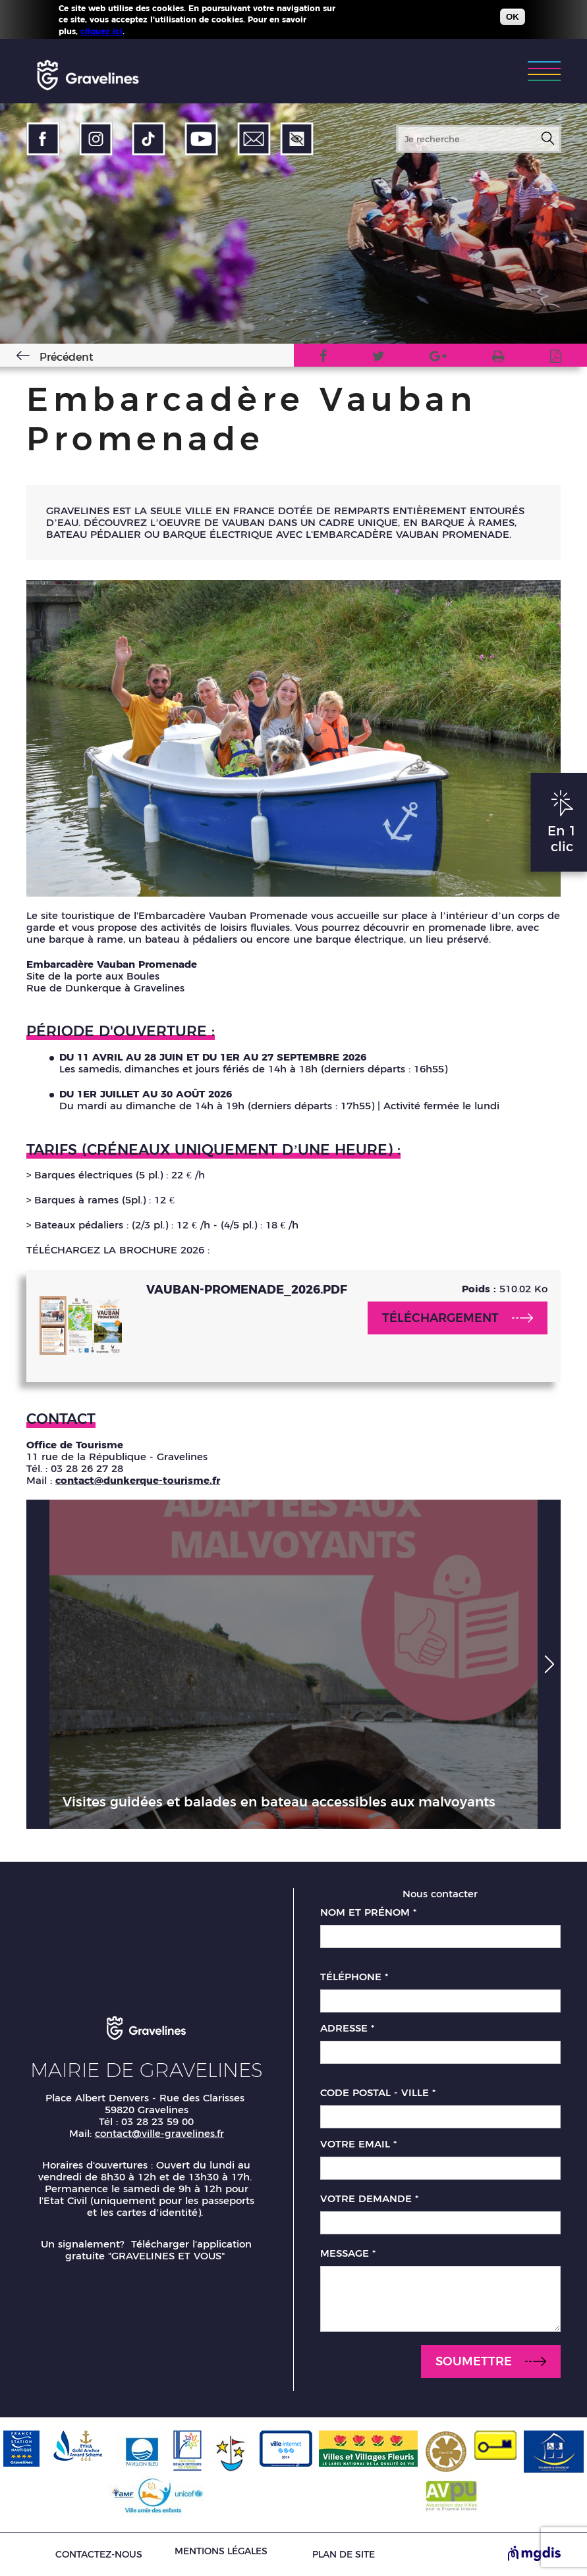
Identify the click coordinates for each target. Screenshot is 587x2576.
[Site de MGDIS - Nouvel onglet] (534, 2554)
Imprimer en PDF (555, 358)
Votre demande (369, 2199)
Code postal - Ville (377, 2093)
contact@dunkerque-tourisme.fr (137, 1480)
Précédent (67, 357)
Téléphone (354, 1977)
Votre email (358, 2144)
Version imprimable (498, 358)
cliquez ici (101, 31)
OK (512, 17)
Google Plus (438, 358)
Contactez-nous (98, 2554)
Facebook (323, 358)
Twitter (378, 358)
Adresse (347, 2028)
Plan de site (343, 2554)
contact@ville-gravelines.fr (159, 2133)
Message (348, 2253)
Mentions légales (221, 2551)
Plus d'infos (150, 31)
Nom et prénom (368, 1912)
